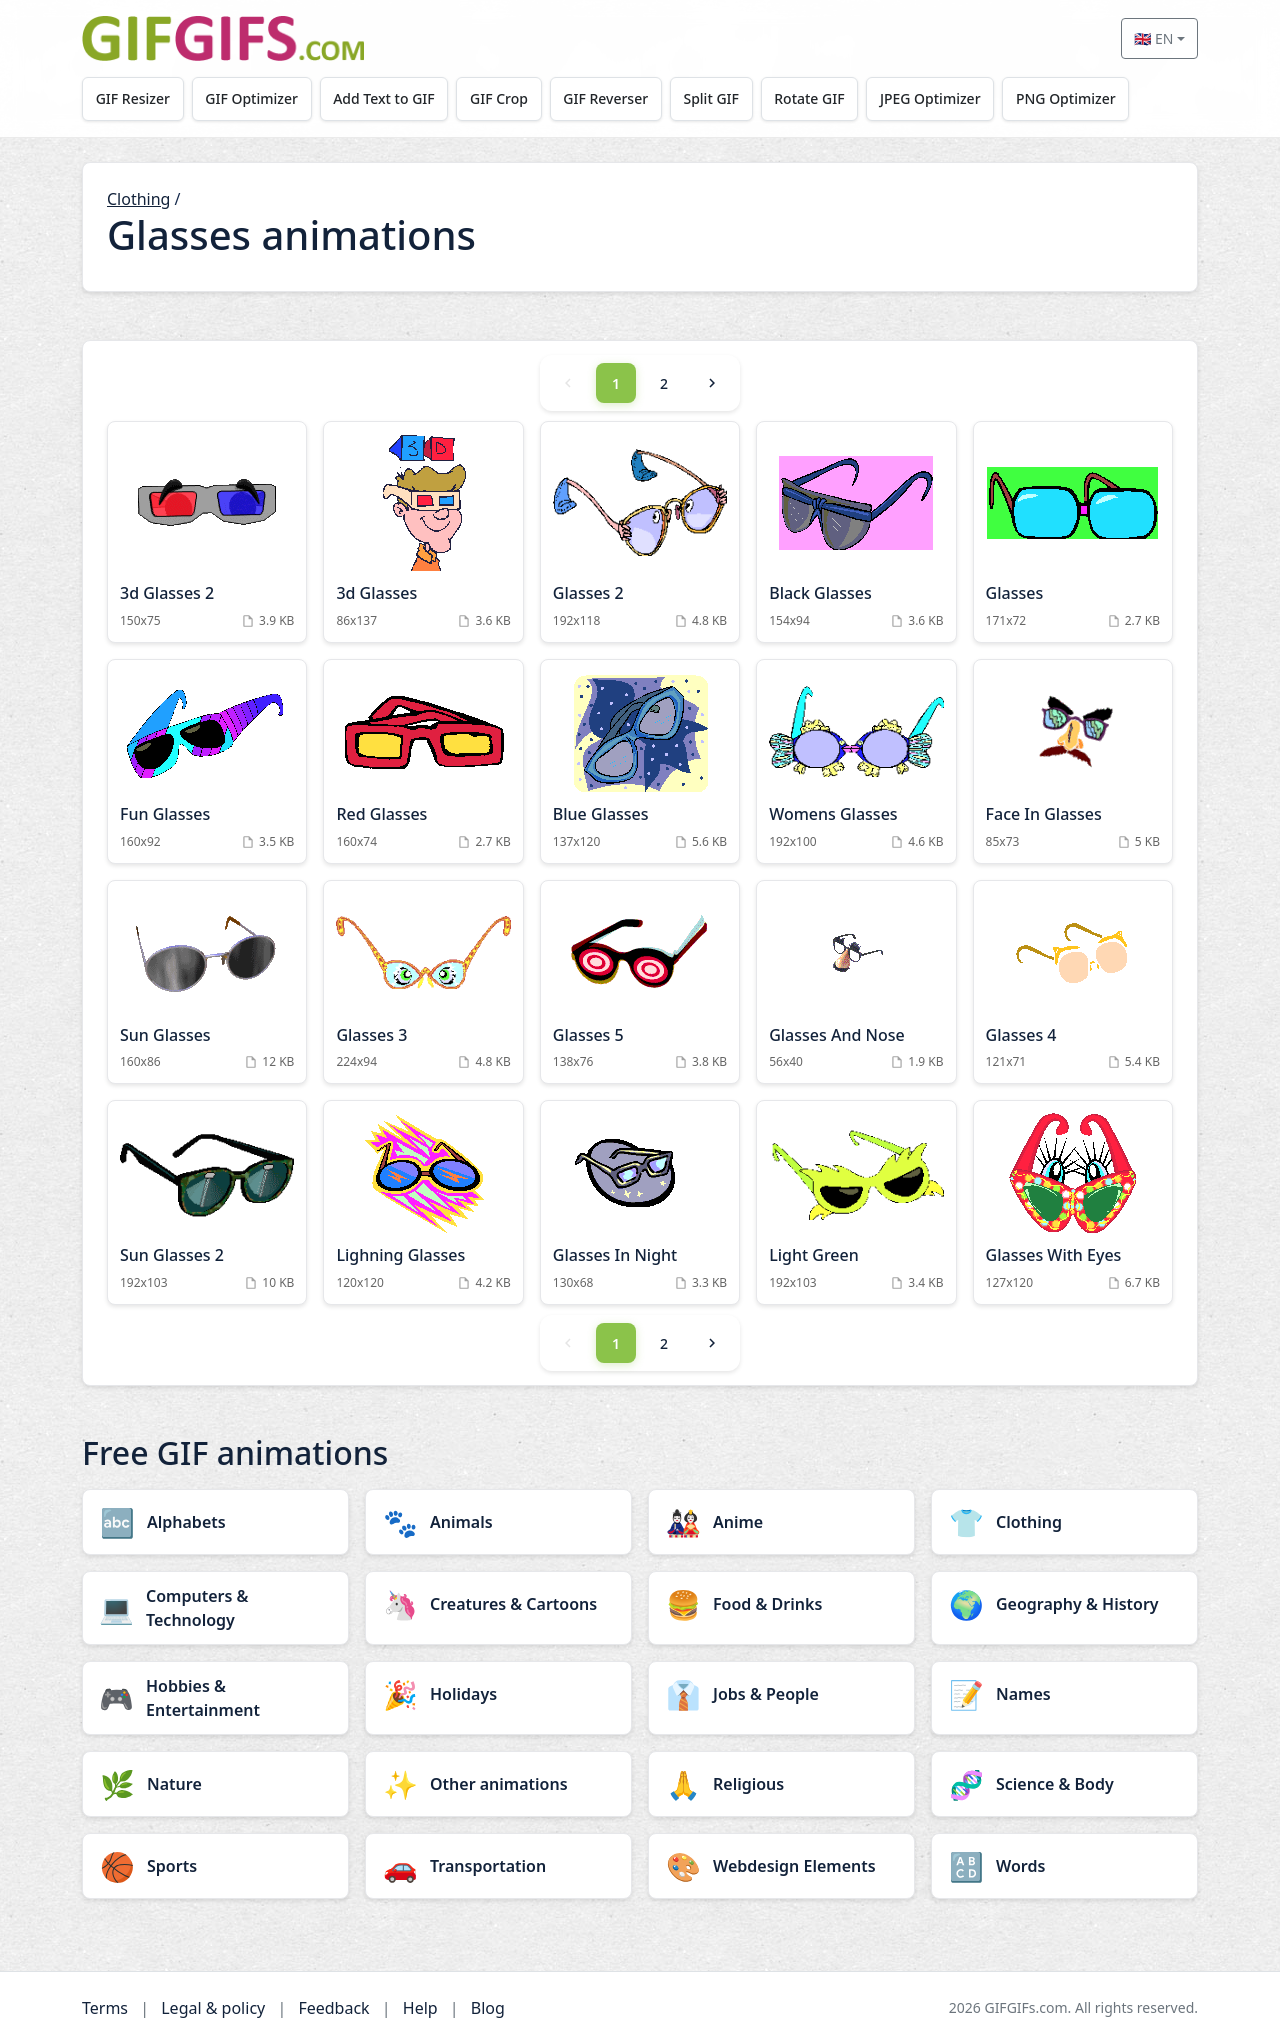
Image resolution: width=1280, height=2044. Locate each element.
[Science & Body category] (1064, 1784)
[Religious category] (781, 1784)
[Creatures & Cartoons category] (498, 1604)
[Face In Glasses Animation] (1073, 761)
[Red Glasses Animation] (423, 761)
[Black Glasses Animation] (856, 532)
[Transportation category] (498, 1866)
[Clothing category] (1064, 1522)
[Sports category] (215, 1866)
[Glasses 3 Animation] (423, 982)
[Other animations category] (498, 1784)
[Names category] (1064, 1694)
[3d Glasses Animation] (423, 532)
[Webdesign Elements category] (781, 1866)
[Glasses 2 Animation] (640, 532)
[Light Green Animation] (856, 1202)
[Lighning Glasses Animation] (423, 1202)
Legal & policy (213, 2008)
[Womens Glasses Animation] (856, 761)
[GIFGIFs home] (223, 38)
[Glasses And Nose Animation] (856, 982)
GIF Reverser (607, 98)
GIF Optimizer (252, 98)
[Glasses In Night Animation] (640, 1202)
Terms (105, 2008)
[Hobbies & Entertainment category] (215, 1698)
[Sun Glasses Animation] (207, 982)
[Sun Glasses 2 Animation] (207, 1202)
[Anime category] (781, 1522)
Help (420, 2008)
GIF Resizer (133, 98)
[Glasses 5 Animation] (640, 982)
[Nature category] (215, 1784)
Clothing (138, 199)
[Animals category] (498, 1522)
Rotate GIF (811, 98)
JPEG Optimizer (932, 98)
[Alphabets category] (215, 1522)
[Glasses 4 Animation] (1073, 982)
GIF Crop (500, 98)
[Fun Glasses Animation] (207, 761)
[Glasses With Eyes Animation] (1073, 1202)
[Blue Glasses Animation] (640, 761)
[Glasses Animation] (1073, 532)
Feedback (333, 2008)
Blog (488, 2008)
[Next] (712, 383)
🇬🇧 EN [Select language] (1153, 38)
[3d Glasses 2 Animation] (207, 532)
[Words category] (1064, 1866)
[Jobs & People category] (781, 1694)
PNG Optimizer (1068, 98)
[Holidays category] (498, 1694)
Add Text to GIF (385, 98)
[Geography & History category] (1064, 1604)
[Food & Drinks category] (781, 1604)
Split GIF (712, 98)
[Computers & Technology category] (215, 1608)
